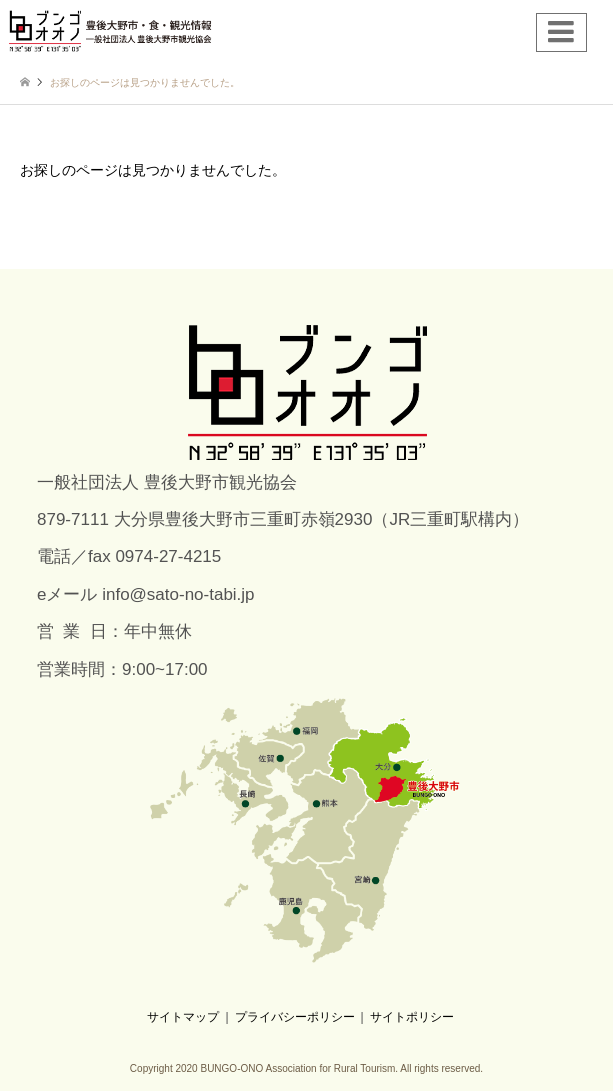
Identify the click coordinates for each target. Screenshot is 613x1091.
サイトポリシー (412, 1017)
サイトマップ (183, 1017)
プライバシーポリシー (295, 1017)
